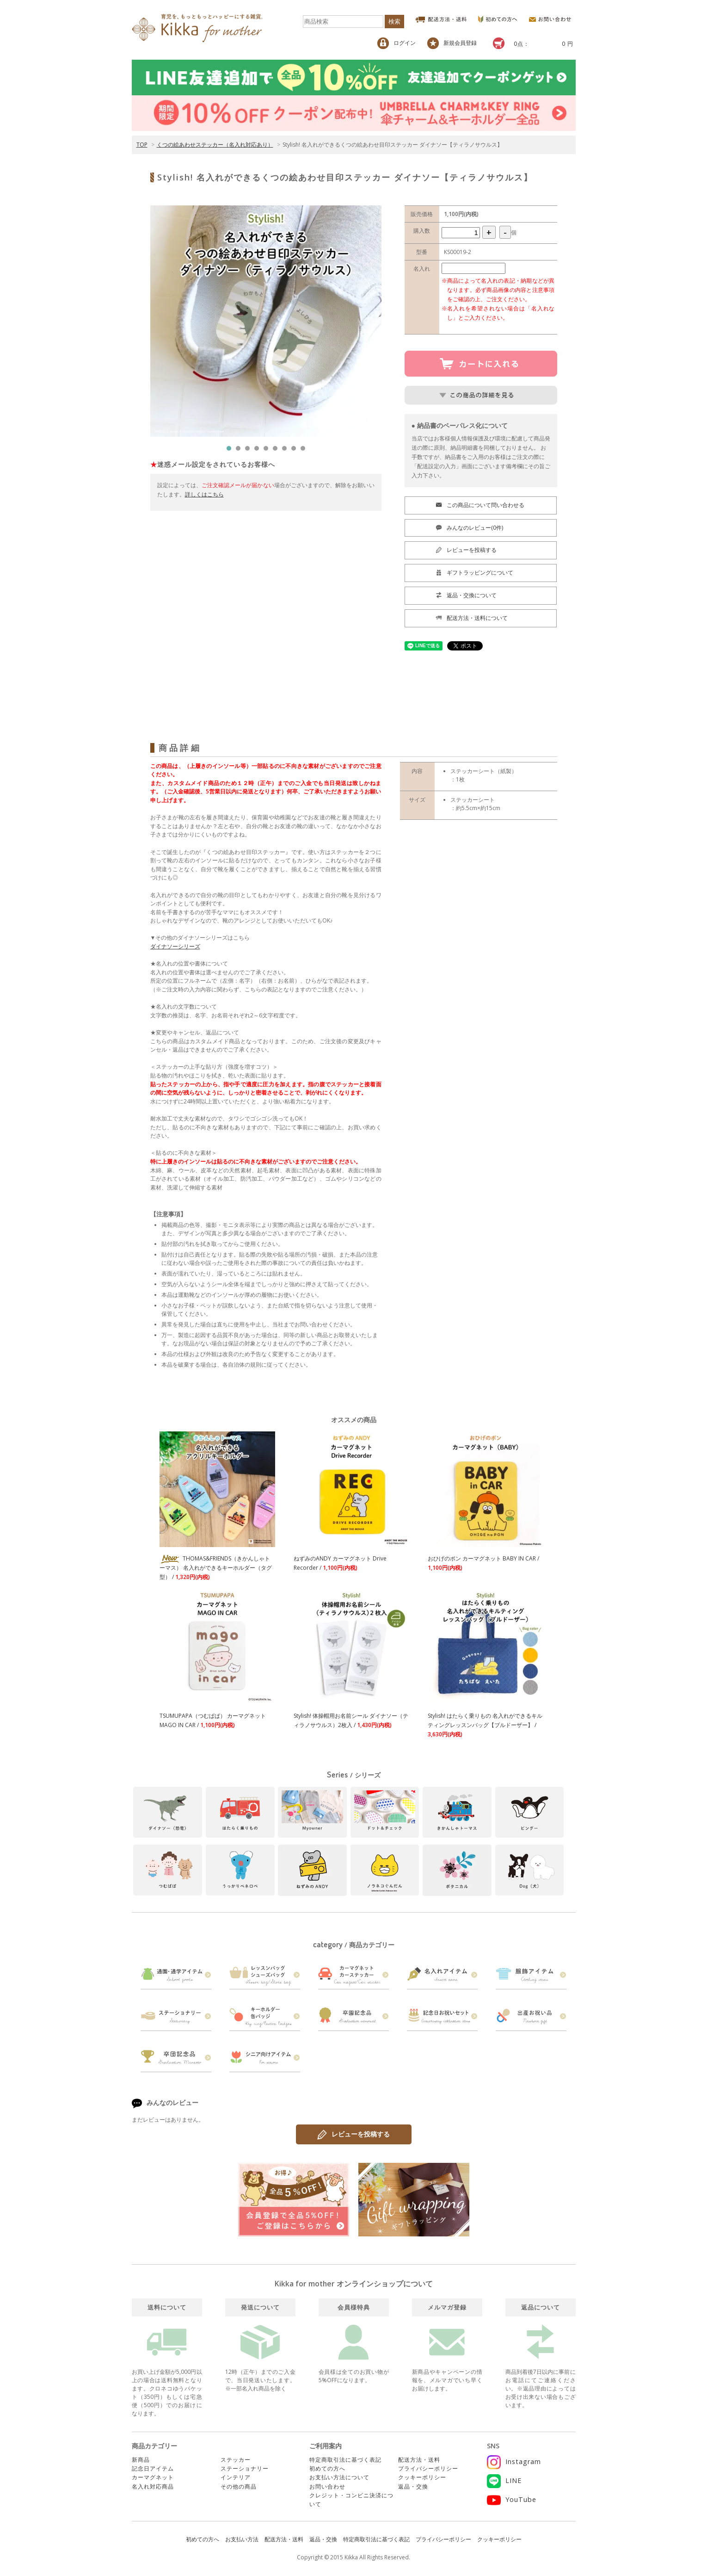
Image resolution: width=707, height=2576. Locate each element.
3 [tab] (249, 450)
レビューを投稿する (353, 2135)
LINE (504, 2480)
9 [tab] (305, 450)
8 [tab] (296, 450)
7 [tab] (286, 450)
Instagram (514, 2461)
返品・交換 (413, 2486)
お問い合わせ (327, 2486)
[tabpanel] (265, 321)
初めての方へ (327, 2468)
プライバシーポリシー (428, 2468)
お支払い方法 (241, 2539)
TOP (142, 145)
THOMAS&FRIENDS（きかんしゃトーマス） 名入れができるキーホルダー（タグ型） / (216, 1567)
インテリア (236, 2477)
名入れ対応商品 (153, 2486)
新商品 (141, 2460)
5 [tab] (268, 450)
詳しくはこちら (204, 494)
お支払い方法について (339, 2477)
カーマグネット (153, 2477)
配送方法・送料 (419, 2460)
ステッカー (236, 2460)
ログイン (396, 43)
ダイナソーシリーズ (175, 946)
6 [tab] (277, 450)
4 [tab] (259, 450)
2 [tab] (240, 450)
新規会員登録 (452, 43)
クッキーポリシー (422, 2477)
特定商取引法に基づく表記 (345, 2460)
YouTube (511, 2499)
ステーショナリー (245, 2468)
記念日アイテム (153, 2468)
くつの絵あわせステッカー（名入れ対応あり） (215, 145)
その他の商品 (239, 2486)
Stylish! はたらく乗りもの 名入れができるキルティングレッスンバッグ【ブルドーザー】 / (485, 1725)
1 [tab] (231, 450)
